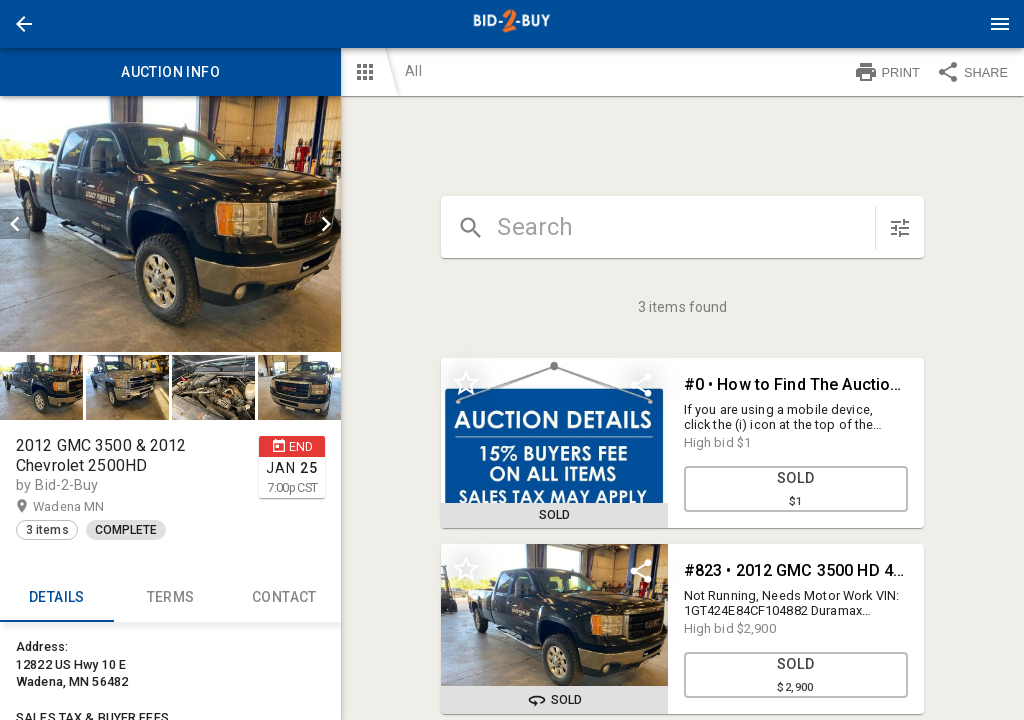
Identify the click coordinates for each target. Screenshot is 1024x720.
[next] (326, 224)
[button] (24, 24)
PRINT (887, 72)
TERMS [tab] (171, 598)
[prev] (15, 224)
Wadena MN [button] (88, 507)
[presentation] (512, 24)
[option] (170, 224)
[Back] (24, 24)
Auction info (170, 72)
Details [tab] (57, 598)
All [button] (413, 71)
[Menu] (1000, 24)
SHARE (972, 72)
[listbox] (170, 224)
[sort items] (900, 228)
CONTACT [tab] (285, 598)
